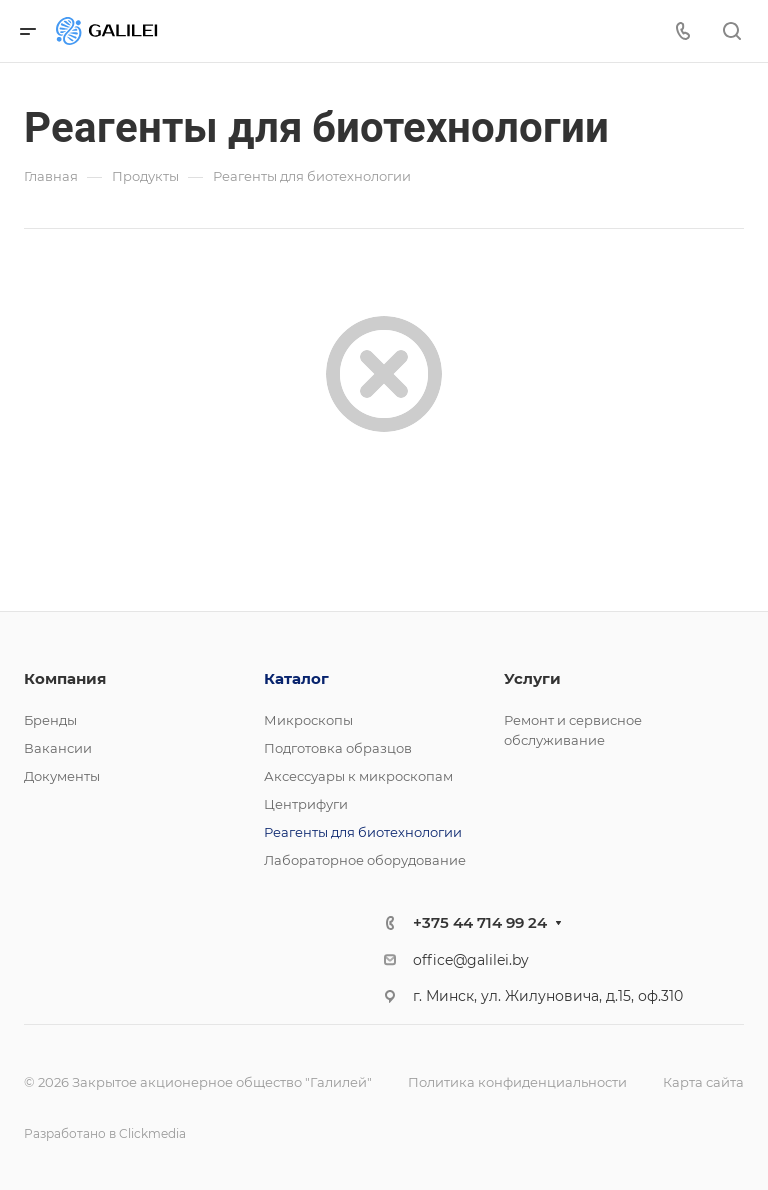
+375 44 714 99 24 (480, 922)
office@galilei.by (471, 960)
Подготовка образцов (338, 748)
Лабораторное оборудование (365, 860)
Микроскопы (308, 720)
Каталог (296, 678)
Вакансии (58, 748)
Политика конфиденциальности (517, 1082)
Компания (65, 678)
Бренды (50, 720)
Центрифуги (306, 804)
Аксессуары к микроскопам (358, 776)
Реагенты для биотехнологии (363, 832)
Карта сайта (703, 1082)
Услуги (532, 678)
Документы (62, 776)
